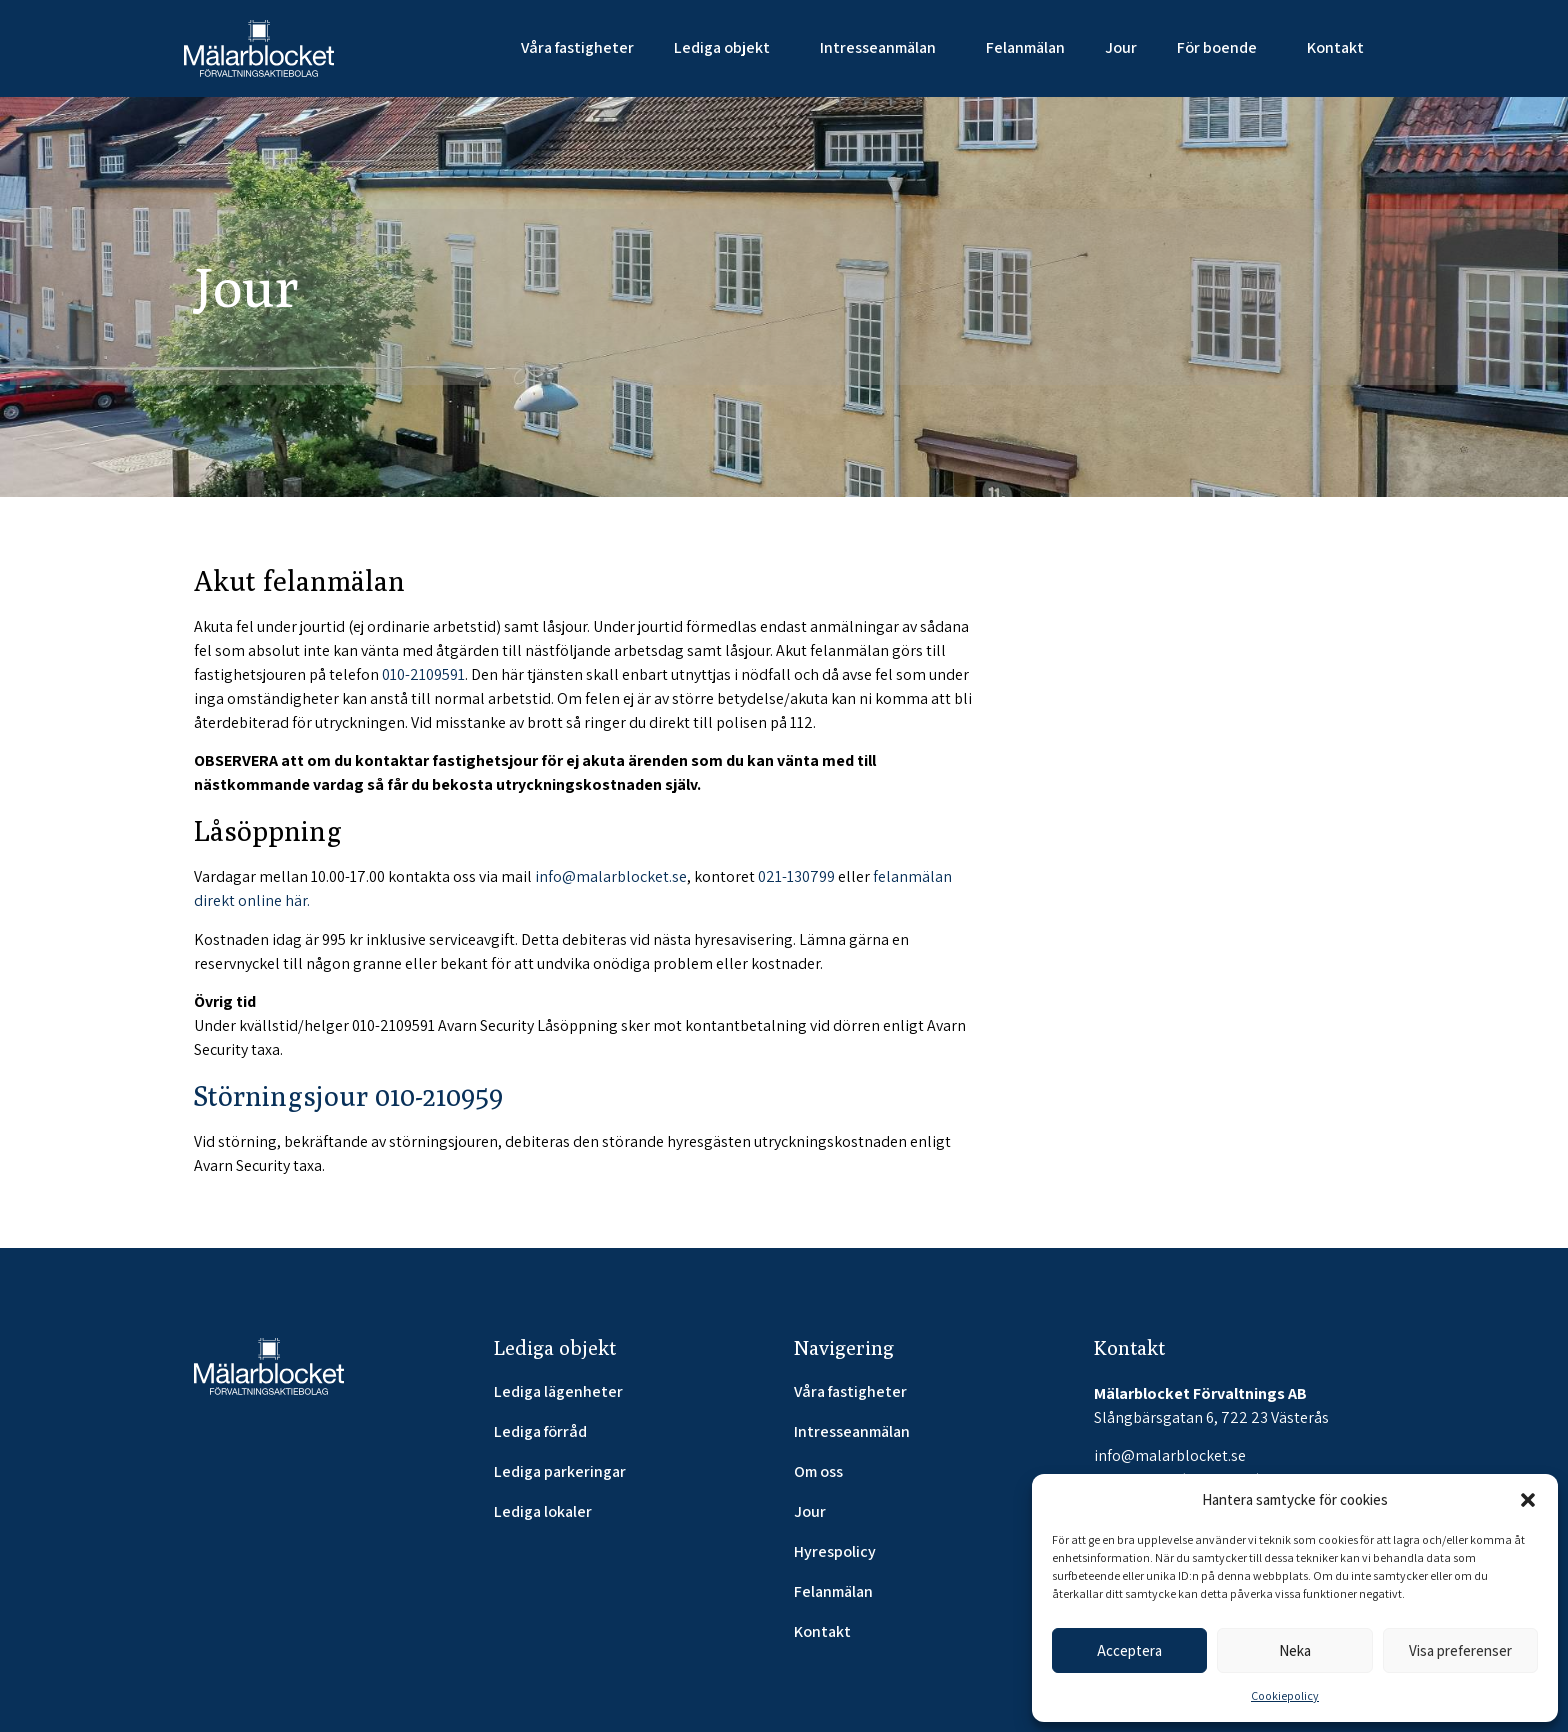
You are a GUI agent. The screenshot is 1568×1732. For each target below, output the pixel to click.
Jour (1121, 47)
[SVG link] (259, 48)
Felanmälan (1025, 47)
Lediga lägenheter (558, 1392)
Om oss (818, 1472)
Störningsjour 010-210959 (348, 1095)
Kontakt (1335, 47)
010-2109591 (423, 674)
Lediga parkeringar (560, 1472)
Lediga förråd (540, 1432)
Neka (1295, 1650)
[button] (1528, 1500)
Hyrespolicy (835, 1552)
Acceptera (1129, 1650)
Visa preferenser (1460, 1650)
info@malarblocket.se (611, 876)
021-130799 (796, 876)
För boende (1222, 47)
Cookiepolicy (1285, 1695)
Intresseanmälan (883, 47)
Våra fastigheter (577, 47)
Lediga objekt (727, 47)
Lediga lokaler (543, 1512)
